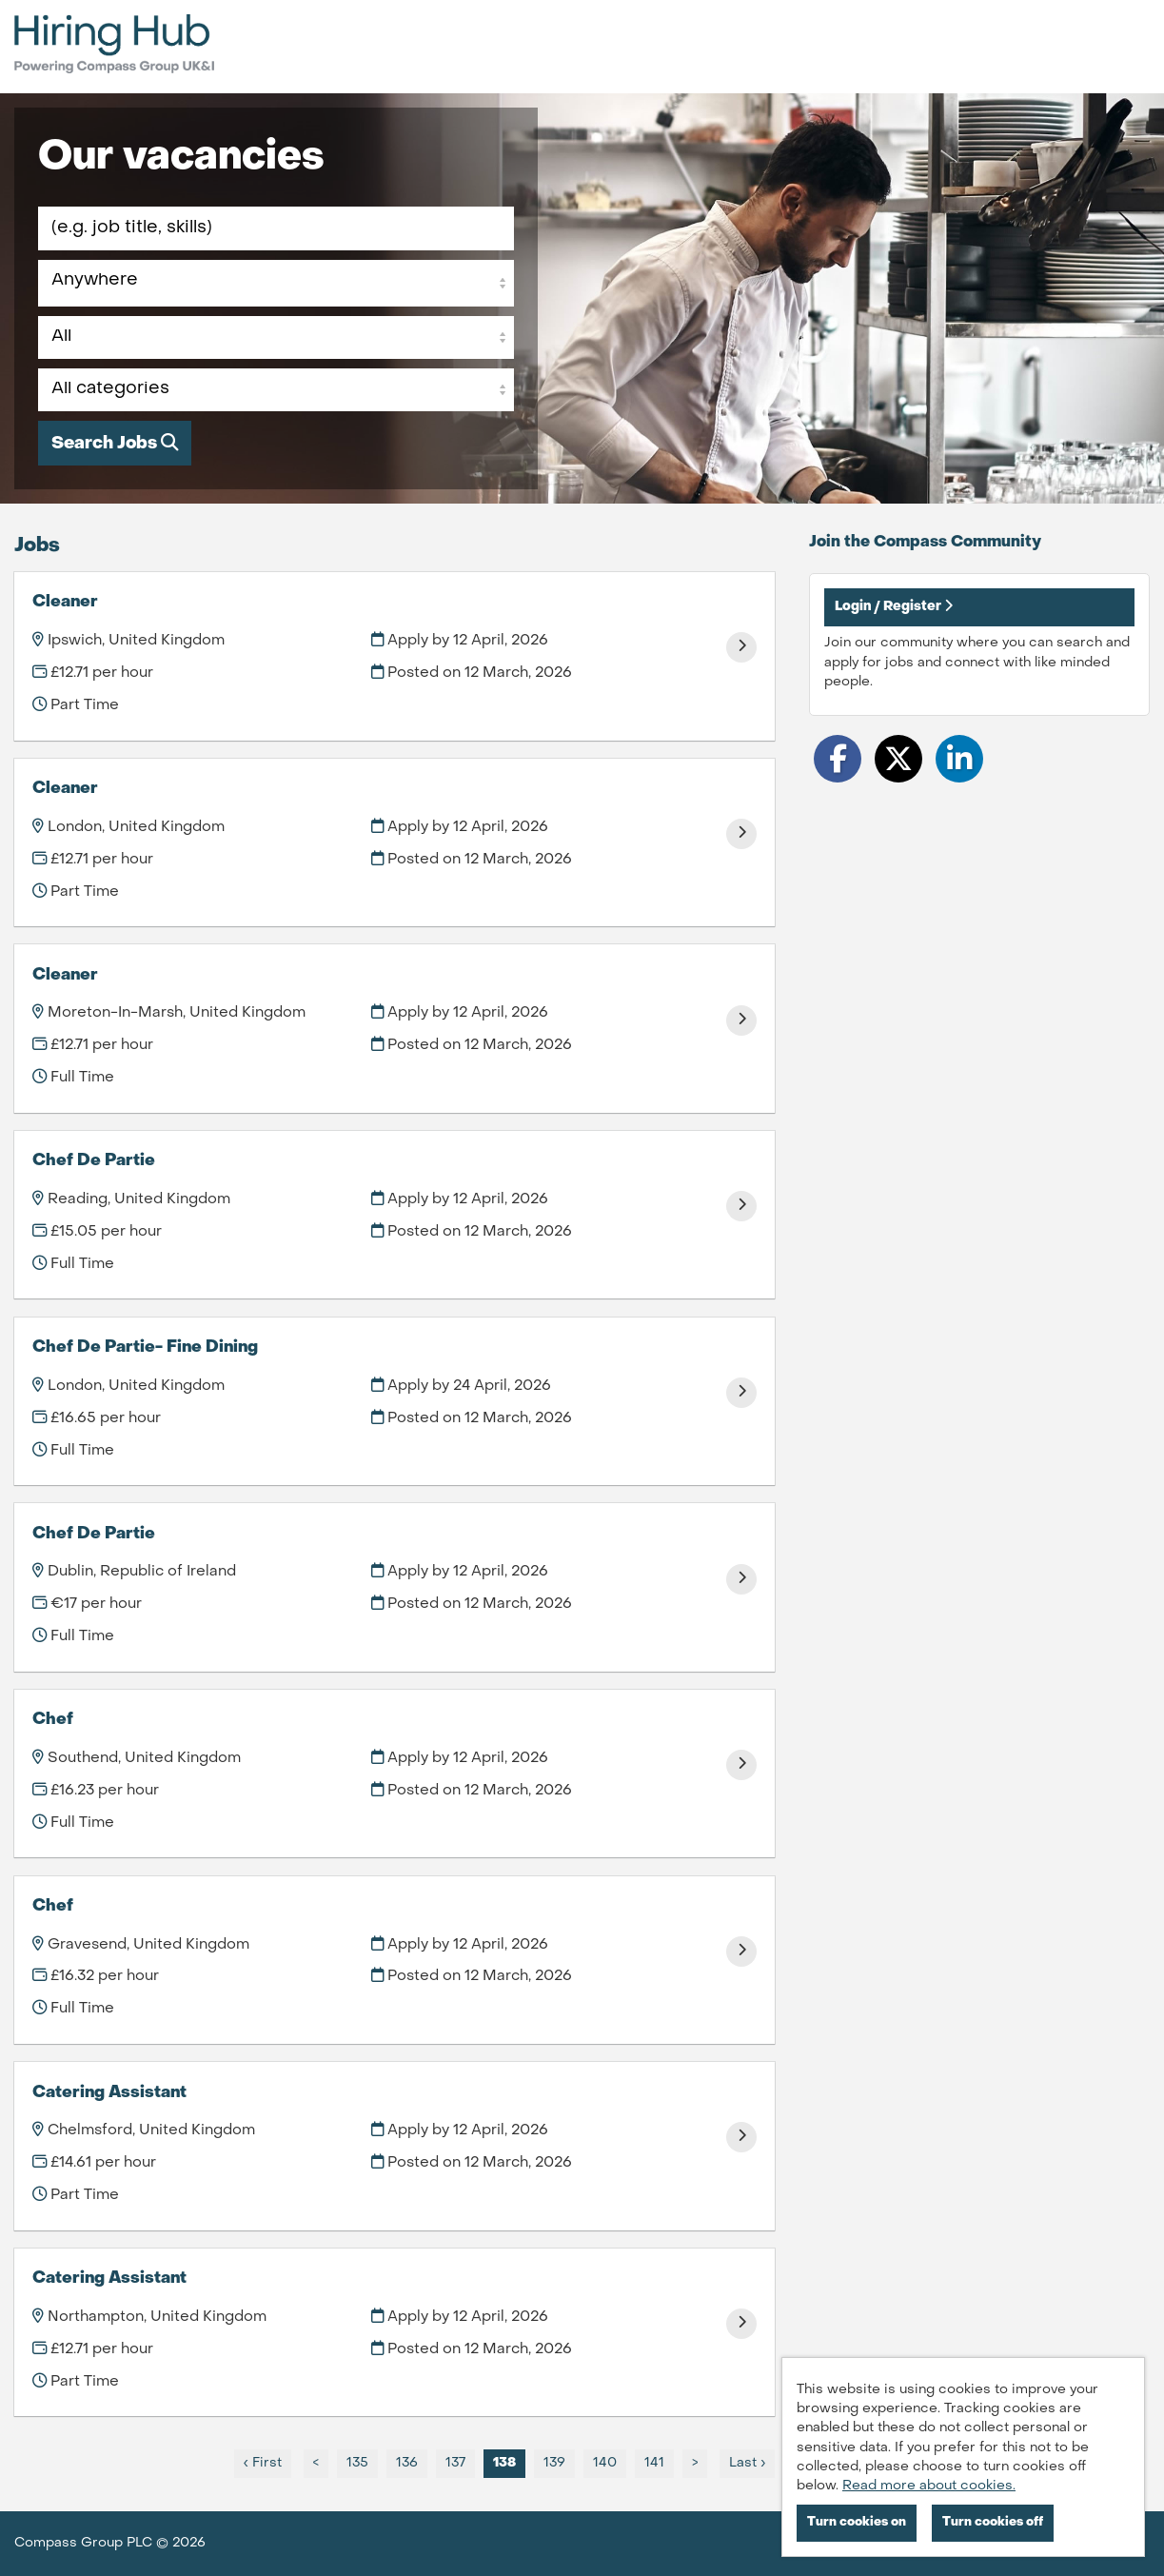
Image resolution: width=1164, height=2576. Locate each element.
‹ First (263, 2463)
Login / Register (894, 606)
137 (450, 2462)
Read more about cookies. (929, 2486)
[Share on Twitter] (898, 759)
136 (402, 2462)
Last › (747, 2463)
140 (600, 2462)
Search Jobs (114, 443)
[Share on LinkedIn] (959, 759)
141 (649, 2462)
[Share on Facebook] (837, 759)
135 (352, 2462)
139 (549, 2462)
